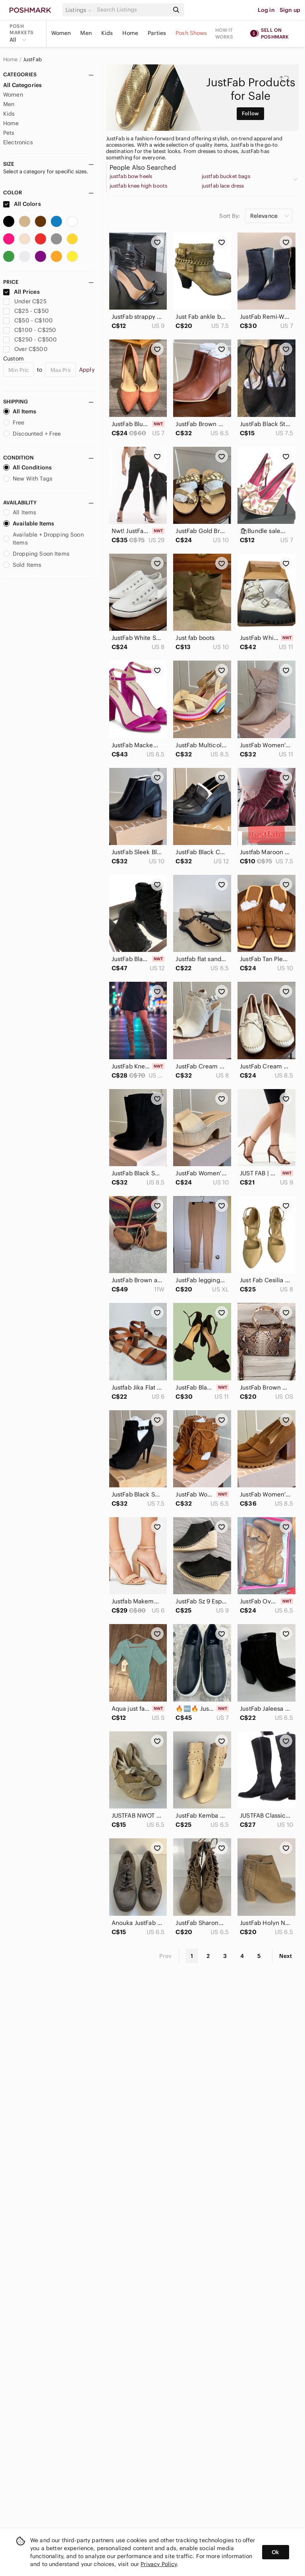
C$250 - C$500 (30, 339)
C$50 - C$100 (28, 320)
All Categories (22, 85)
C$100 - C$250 (29, 329)
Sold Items (22, 564)
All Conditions (27, 467)
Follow (250, 113)
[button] (80, 10)
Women (61, 33)
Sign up (290, 10)
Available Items (28, 523)
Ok (275, 2552)
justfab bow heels (131, 176)
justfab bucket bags (226, 176)
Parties (157, 33)
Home (130, 33)
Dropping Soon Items (36, 553)
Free (14, 422)
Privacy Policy (159, 2564)
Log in (266, 10)
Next (285, 1956)
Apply (87, 369)
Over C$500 (25, 349)
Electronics (18, 142)
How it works (224, 33)
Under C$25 (24, 301)
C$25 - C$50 (26, 310)
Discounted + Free (32, 433)
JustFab (32, 59)
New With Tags (27, 478)
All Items (19, 411)
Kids (107, 33)
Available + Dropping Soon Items (43, 538)
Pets (9, 132)
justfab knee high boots (138, 186)
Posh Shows (191, 33)
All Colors (22, 203)
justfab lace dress (223, 186)
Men (85, 33)
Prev (165, 1956)
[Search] (132, 9)
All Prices (21, 291)
